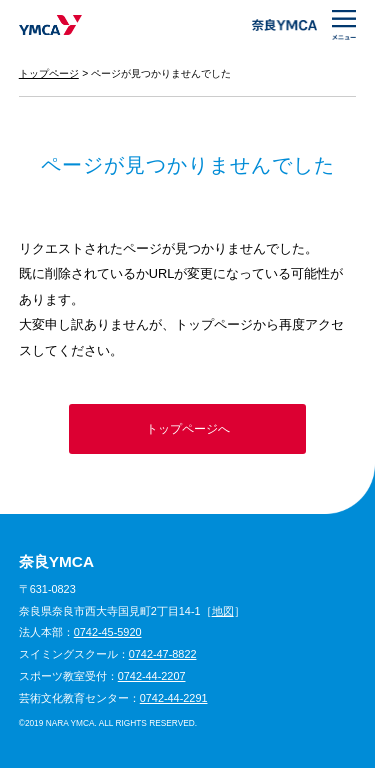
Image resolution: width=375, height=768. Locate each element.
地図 (223, 611)
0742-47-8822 (163, 654)
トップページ (49, 73)
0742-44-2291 (174, 698)
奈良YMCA (50, 25)
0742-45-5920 (108, 632)
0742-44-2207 (152, 676)
